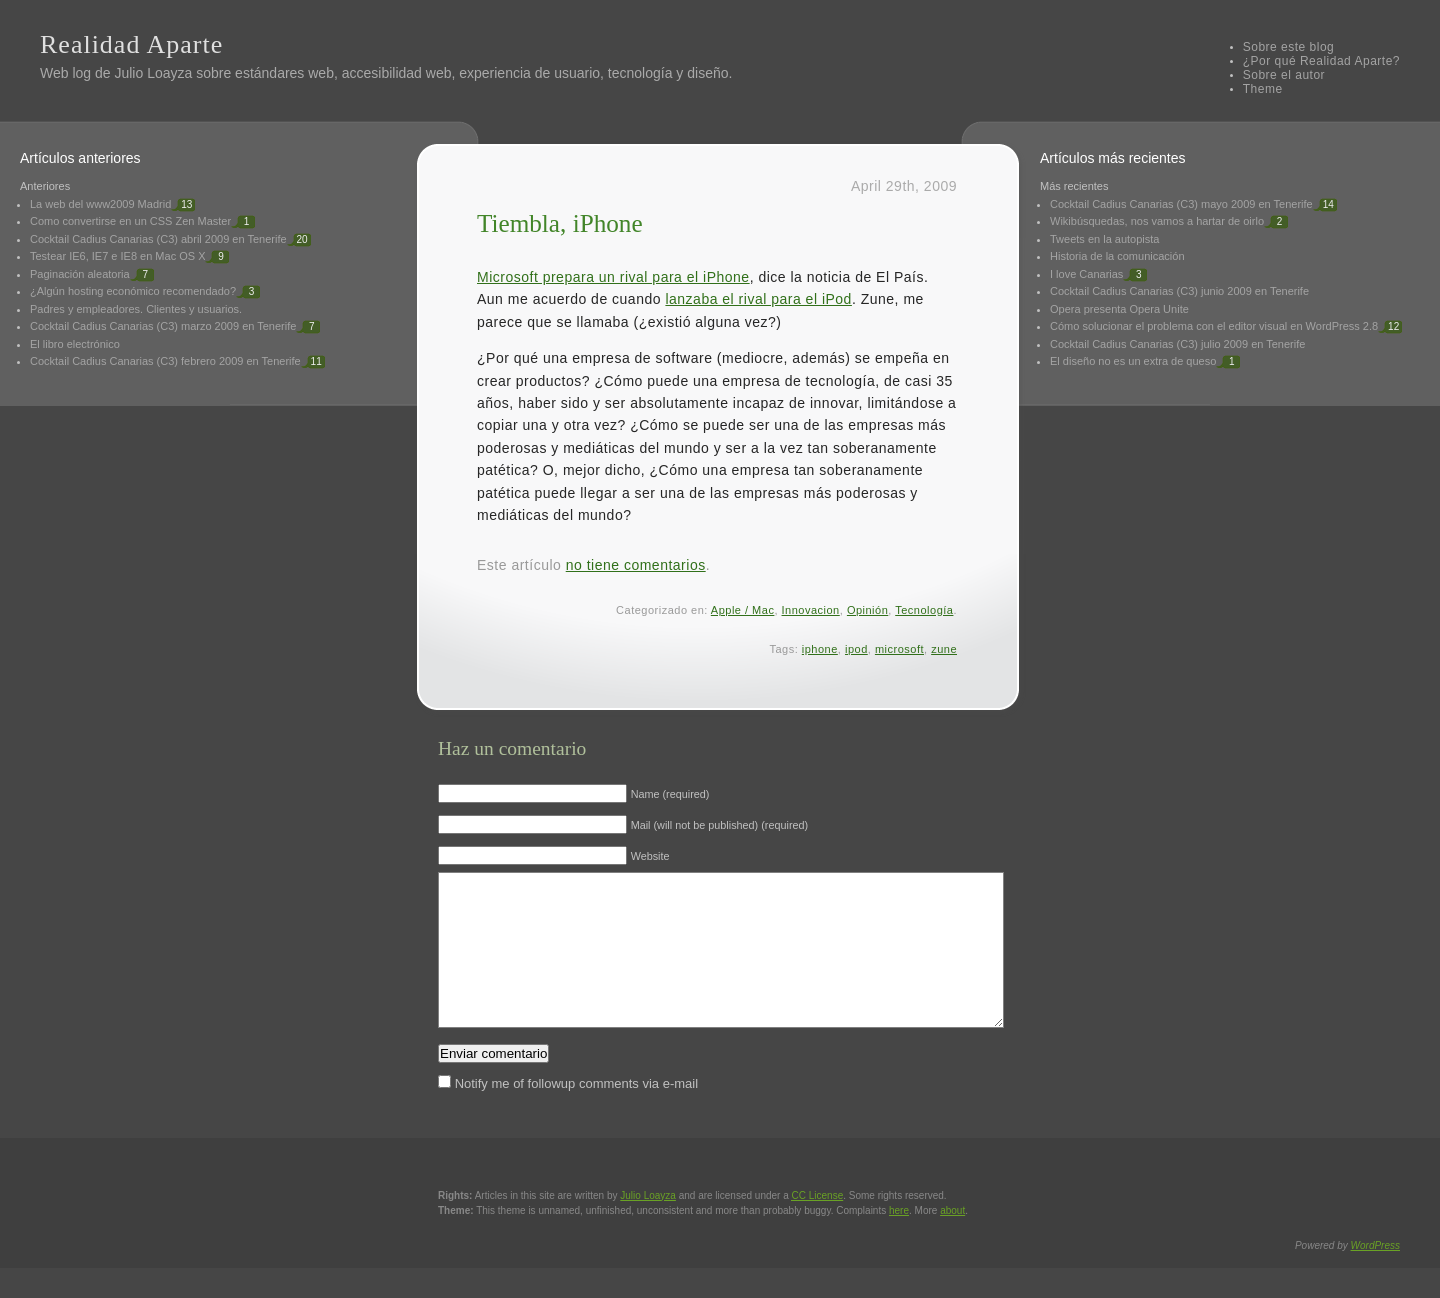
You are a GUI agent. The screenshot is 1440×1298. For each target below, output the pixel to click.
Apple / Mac (743, 610)
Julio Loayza (153, 73)
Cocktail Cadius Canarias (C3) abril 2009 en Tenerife (158, 239)
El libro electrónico (75, 344)
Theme (1263, 89)
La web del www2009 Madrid (100, 204)
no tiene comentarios (636, 565)
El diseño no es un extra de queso (1133, 361)
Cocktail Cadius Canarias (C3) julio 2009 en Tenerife (1177, 344)
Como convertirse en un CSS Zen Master (130, 221)
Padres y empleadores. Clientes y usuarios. (136, 309)
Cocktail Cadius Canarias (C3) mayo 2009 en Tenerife (1181, 204)
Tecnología (924, 610)
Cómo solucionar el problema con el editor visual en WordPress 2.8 (1214, 326)
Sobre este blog (1289, 47)
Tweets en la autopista (1104, 239)
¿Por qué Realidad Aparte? (1321, 61)
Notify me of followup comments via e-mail (576, 1113)
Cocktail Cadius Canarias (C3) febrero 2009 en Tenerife (165, 361)
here (899, 1240)
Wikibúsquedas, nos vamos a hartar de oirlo (1157, 221)
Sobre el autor (1284, 75)
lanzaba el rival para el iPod (758, 299)
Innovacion (811, 610)
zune (944, 649)
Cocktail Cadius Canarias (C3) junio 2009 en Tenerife (1179, 291)
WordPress (1375, 1275)
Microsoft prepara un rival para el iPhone (613, 277)
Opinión (867, 610)
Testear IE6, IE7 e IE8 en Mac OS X (117, 256)
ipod (856, 649)
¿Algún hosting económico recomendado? (133, 291)
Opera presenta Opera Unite (1119, 309)
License (818, 1225)
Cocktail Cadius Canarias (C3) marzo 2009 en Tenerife (163, 326)
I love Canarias (1086, 274)
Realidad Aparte (131, 44)
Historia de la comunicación (1117, 256)
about (952, 1240)
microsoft (899, 649)
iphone (820, 649)
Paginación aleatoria (80, 274)
